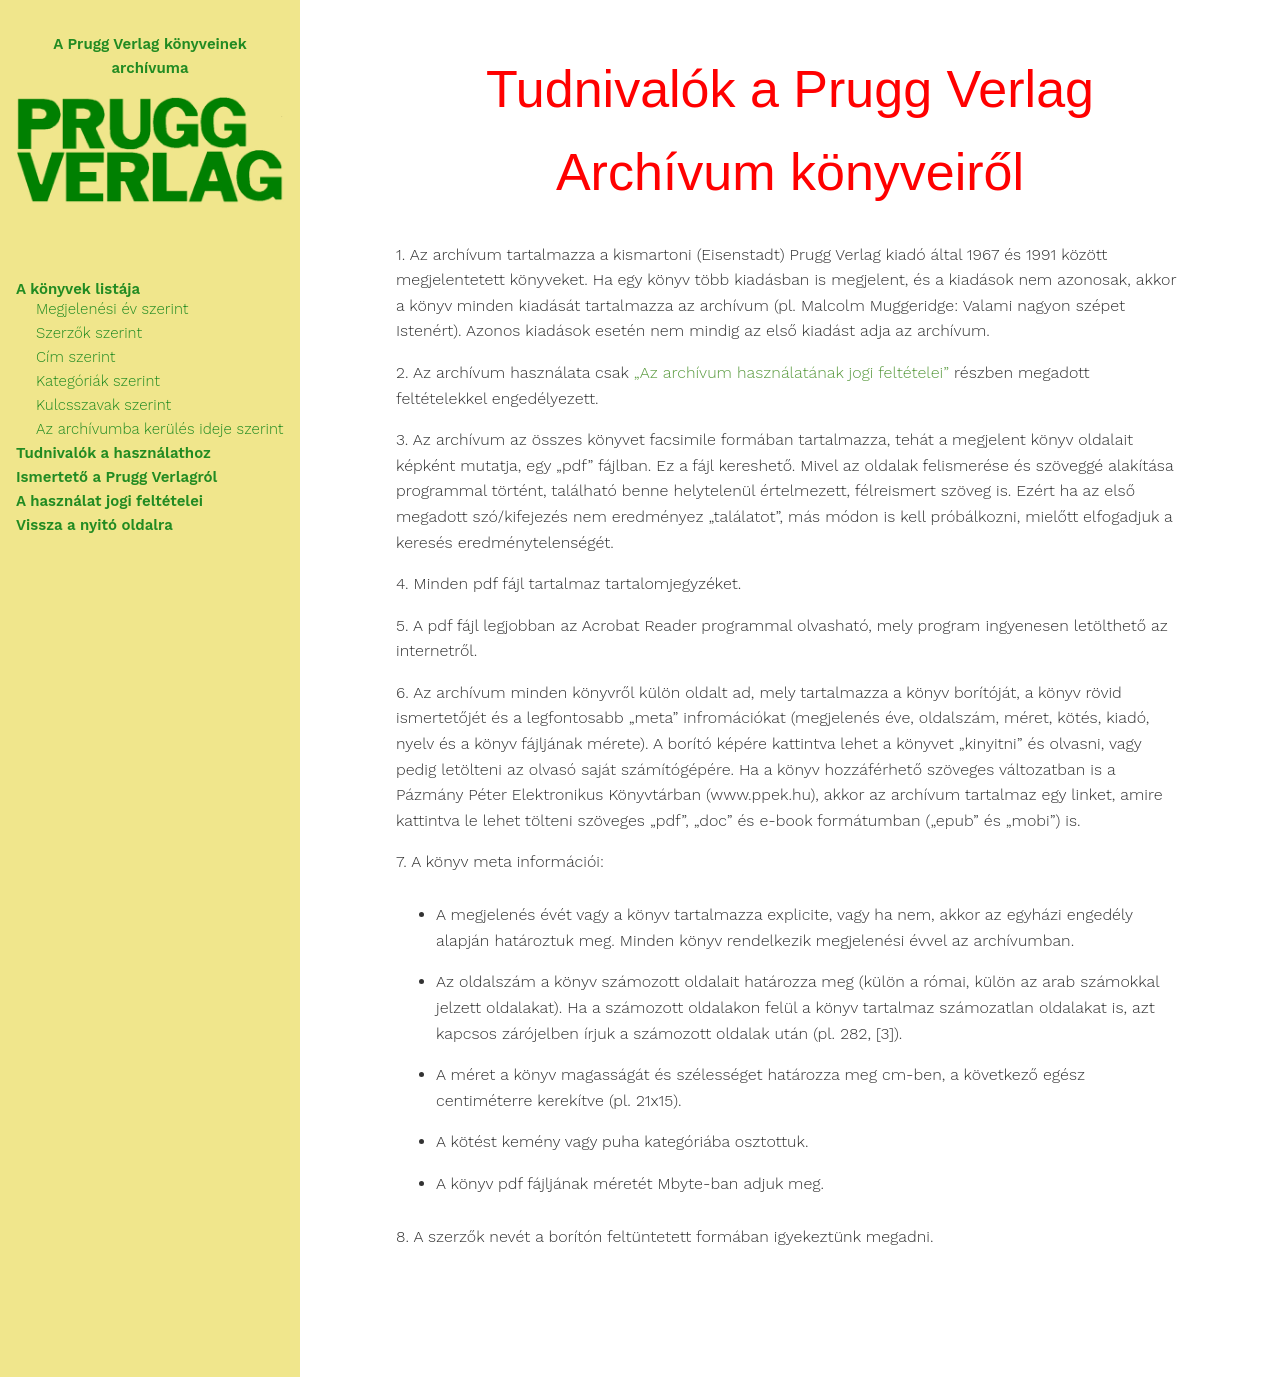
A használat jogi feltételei (109, 501)
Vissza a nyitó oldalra (94, 525)
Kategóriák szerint (98, 381)
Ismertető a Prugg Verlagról (116, 477)
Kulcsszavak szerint (103, 405)
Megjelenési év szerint (112, 309)
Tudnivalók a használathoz (113, 453)
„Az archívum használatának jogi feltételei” (791, 373)
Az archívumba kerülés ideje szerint (159, 429)
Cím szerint (75, 357)
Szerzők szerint (89, 333)
